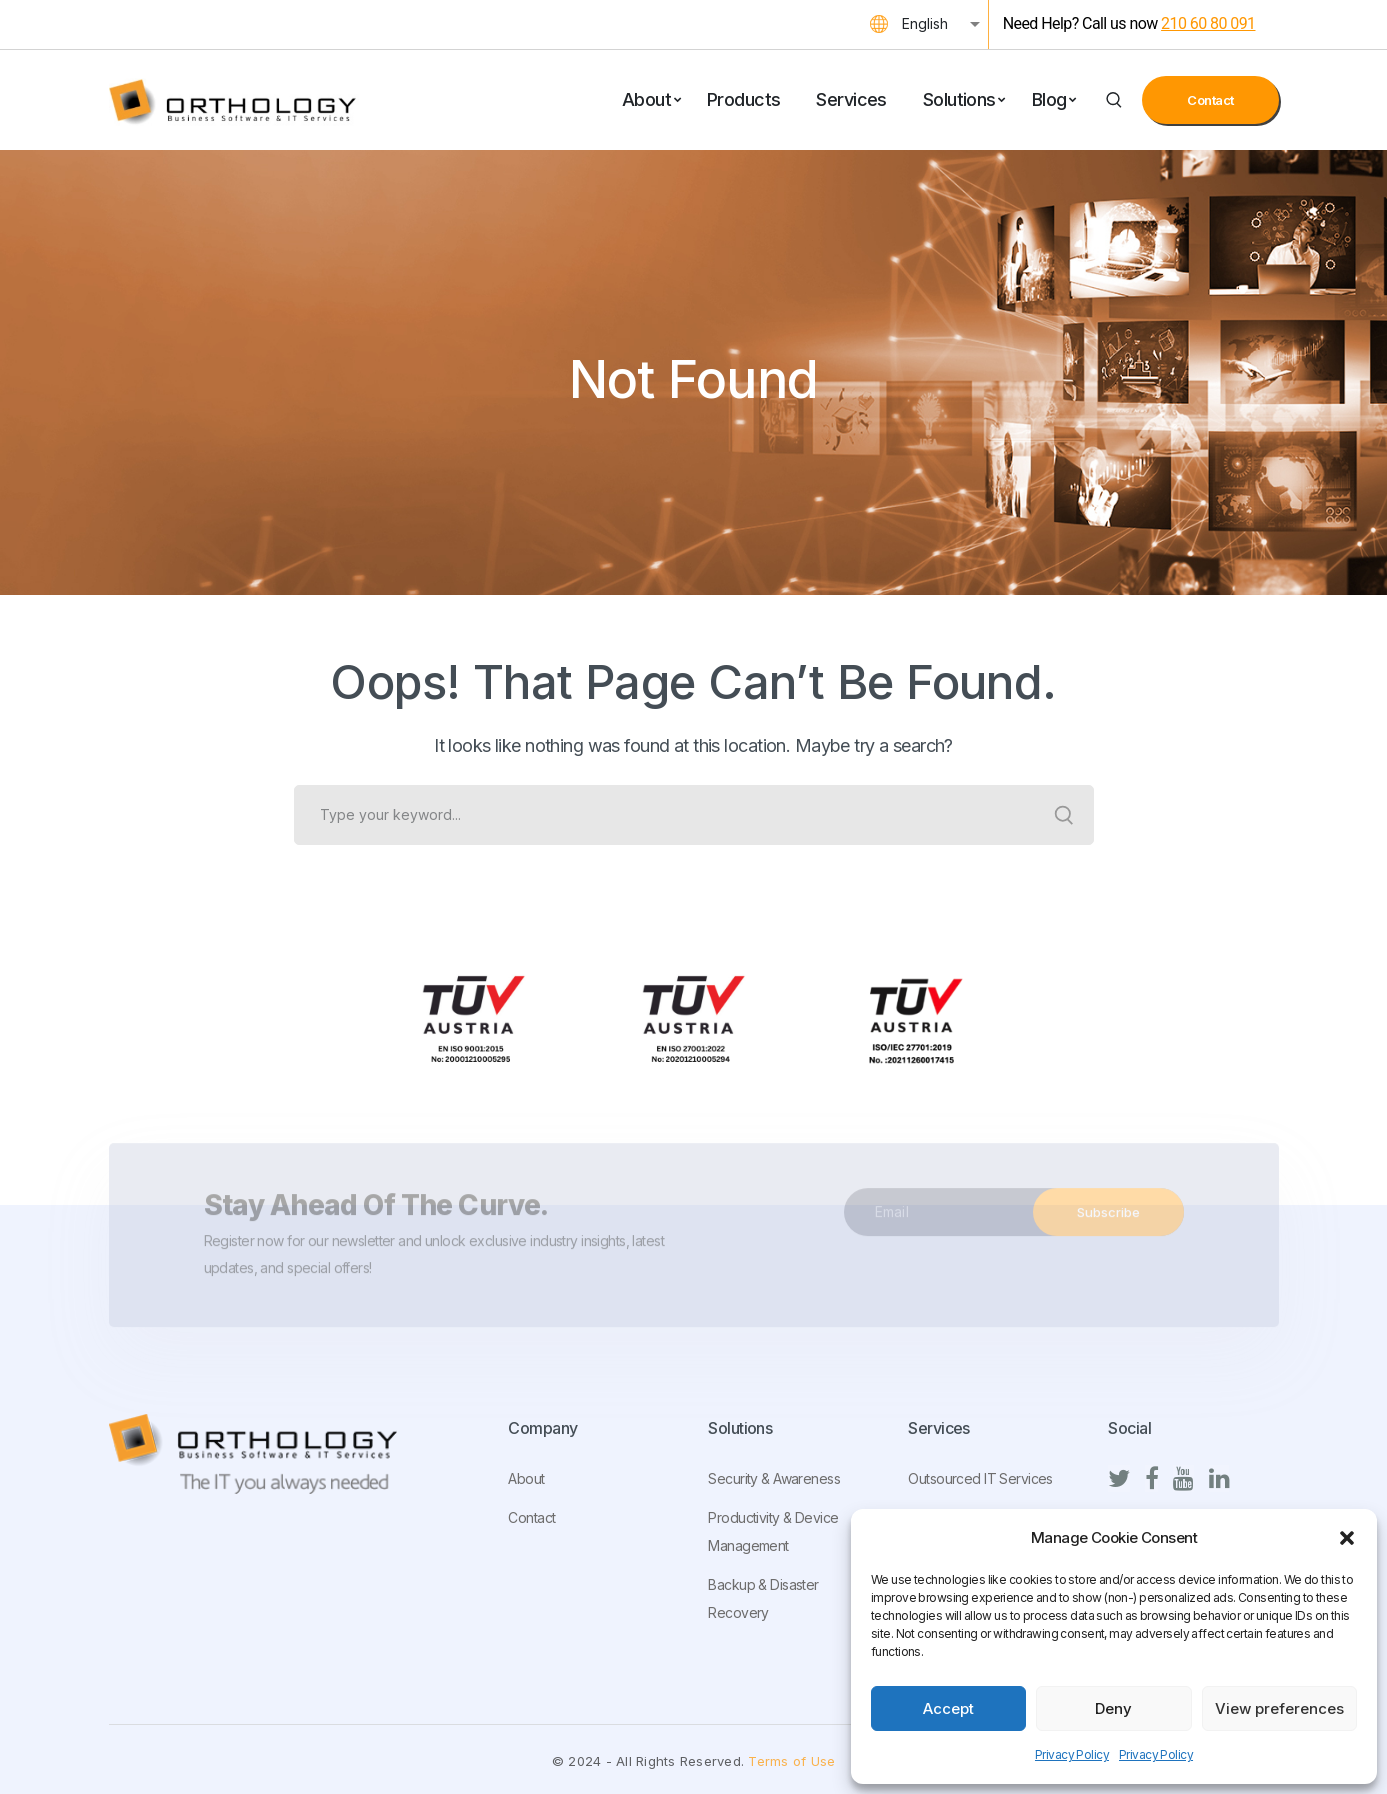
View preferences (1279, 1708)
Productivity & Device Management (773, 1531)
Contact (1210, 100)
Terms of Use (791, 1761)
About (526, 1478)
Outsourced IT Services (980, 1478)
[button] (1347, 1538)
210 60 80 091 (1208, 23)
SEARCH (1064, 815)
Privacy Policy (1072, 1754)
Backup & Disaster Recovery (763, 1598)
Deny (1113, 1708)
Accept (948, 1708)
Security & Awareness (774, 1478)
